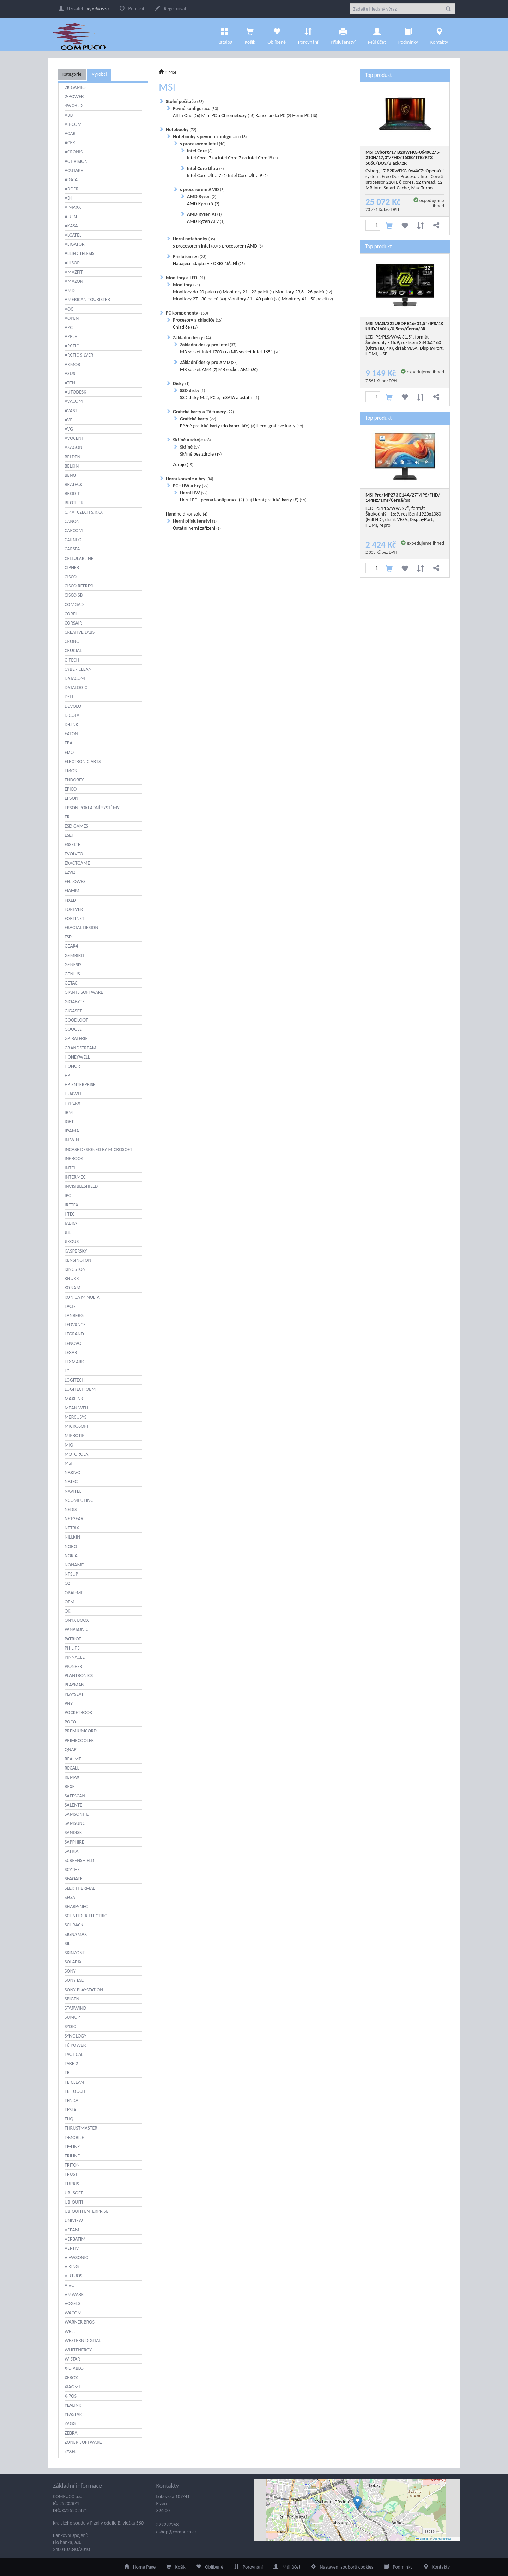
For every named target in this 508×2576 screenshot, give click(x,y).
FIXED (70, 900)
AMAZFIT (74, 272)
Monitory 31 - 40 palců (253, 299)
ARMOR (72, 364)
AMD (70, 290)
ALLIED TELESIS (80, 253)
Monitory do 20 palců (197, 292)
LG (67, 1371)
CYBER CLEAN (78, 669)
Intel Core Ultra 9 (248, 175)
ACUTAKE (74, 170)
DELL (69, 697)
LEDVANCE (75, 1325)
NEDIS (71, 1509)
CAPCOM (74, 531)
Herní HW (194, 493)
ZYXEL (70, 2451)
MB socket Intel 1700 (205, 352)
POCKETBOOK (78, 1713)
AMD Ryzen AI (204, 214)
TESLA (71, 2110)
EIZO (69, 752)
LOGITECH (75, 1380)
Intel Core (199, 151)
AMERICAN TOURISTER (87, 300)
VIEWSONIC (76, 2257)
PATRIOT (73, 1639)
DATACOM (75, 678)
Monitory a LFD (185, 278)
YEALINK (73, 2405)
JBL (68, 1232)
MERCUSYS (75, 1417)
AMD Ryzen (201, 197)
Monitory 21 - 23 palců (248, 292)
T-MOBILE (74, 2137)
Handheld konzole (186, 514)
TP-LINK (72, 2147)
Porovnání (308, 34)
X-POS (71, 2396)
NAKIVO (72, 1472)
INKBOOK (74, 1159)
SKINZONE (75, 1953)
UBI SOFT (74, 2193)
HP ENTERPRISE (80, 1085)
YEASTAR (73, 2414)
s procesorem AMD (202, 190)
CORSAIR (73, 623)
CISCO (71, 577)
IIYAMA (72, 1131)
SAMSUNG (75, 1823)
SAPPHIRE (74, 1842)
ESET (69, 835)
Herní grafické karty (279, 426)
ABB (69, 115)
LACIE (70, 1306)
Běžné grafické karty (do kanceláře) (217, 426)
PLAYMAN (74, 1685)
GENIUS (72, 974)
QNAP (71, 1750)
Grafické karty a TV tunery (203, 412)
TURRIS (72, 2184)
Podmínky (408, 34)
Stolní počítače (185, 101)
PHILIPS (72, 1648)
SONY (70, 1971)
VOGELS (72, 2304)
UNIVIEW (74, 2220)
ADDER (72, 189)
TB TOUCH (75, 2091)
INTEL (70, 1168)
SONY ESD (74, 1980)
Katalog (225, 34)
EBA (68, 743)
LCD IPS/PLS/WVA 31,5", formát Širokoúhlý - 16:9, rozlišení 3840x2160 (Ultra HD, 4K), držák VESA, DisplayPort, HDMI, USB (404, 345)
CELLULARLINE (79, 558)
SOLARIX (73, 1962)
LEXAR (71, 1353)
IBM (69, 1112)
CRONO (72, 641)
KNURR (72, 1278)
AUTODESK (75, 392)
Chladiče (185, 327)
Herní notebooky (194, 239)
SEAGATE (74, 1879)
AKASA (71, 226)
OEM (69, 1602)
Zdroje (183, 465)
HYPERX (72, 1103)
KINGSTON (75, 1269)
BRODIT (72, 494)
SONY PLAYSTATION (84, 1990)
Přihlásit (132, 9)
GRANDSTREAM (80, 1048)
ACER (70, 143)
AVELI (70, 420)
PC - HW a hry (191, 486)
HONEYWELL (77, 1057)
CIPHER (72, 568)
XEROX (71, 2378)
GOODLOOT (76, 1020)
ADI (68, 198)
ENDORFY (74, 780)
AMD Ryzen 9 (203, 204)
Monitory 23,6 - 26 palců (303, 292)
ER (67, 817)
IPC (68, 1196)
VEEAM (72, 2230)
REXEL (71, 1787)
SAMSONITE (77, 1814)
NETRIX (72, 1528)
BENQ (70, 475)
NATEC (71, 1482)
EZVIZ (70, 872)
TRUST (71, 2174)
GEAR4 (71, 946)
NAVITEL (73, 1491)
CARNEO (73, 540)
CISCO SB (74, 595)
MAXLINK (74, 1399)
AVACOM (74, 401)
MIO (69, 1445)
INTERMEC (75, 1177)
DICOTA (72, 715)
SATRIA (71, 1851)
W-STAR (72, 2359)
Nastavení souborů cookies (342, 2567)
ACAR (70, 133)
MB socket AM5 (238, 369)
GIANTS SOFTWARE (84, 992)
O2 (67, 1583)
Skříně (190, 447)
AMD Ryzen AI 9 (205, 221)
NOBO (71, 1546)
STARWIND (75, 2008)
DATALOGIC (76, 687)
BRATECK (73, 484)
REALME (73, 1759)
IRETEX (71, 1205)
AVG (69, 429)
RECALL (72, 1768)
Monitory (186, 285)
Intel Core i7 (202, 158)
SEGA (70, 1897)
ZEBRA (71, 2433)
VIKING (72, 2267)
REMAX (72, 1777)
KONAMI (73, 1288)
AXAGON (74, 447)
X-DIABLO (74, 2368)
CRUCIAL (73, 650)
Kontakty (439, 34)
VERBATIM (75, 2239)
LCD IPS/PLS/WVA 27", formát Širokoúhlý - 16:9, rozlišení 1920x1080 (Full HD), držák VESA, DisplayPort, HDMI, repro (403, 516)
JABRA (71, 1223)
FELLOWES (75, 881)
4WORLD (74, 106)
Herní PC (304, 115)
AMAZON (74, 281)
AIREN (71, 217)
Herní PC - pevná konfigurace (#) (216, 500)
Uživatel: (84, 9)
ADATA (71, 180)
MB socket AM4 (198, 369)
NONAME (74, 1565)
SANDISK (73, 1832)
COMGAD (74, 605)
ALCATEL (73, 235)
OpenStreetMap (442, 2538)
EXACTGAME (77, 863)
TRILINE (72, 2156)
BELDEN (72, 457)
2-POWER (74, 96)
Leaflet (422, 2538)
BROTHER (74, 503)
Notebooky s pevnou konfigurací (210, 137)
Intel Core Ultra (205, 168)
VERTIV (72, 2248)
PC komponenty (187, 313)
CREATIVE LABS (80, 632)
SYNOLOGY (75, 2036)
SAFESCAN (75, 1796)
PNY (69, 1703)
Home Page (140, 2567)
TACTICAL (74, 2054)
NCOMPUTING (79, 1500)
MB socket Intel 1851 (255, 352)
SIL (67, 1944)
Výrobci (99, 74)
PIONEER (73, 1666)
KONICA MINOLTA (82, 1297)
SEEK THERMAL (80, 1888)
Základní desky (192, 338)
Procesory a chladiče (197, 320)
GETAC (71, 983)
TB (67, 2073)
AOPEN (72, 318)
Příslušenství (343, 34)
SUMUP (72, 2017)
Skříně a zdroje (192, 440)
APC (69, 327)
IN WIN (72, 1140)
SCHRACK (74, 1925)
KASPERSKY (76, 1251)
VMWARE (74, 2294)
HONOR (72, 1066)
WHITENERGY (78, 2350)
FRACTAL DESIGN (81, 928)
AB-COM (73, 124)
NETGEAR (74, 1519)
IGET (69, 1122)
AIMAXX (73, 207)
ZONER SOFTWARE (83, 2442)
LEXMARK (74, 1362)
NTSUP (71, 1574)
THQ (69, 2119)
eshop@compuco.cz (176, 2532)
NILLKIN (72, 1537)
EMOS (71, 771)
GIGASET (73, 1011)
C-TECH (72, 660)
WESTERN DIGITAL (83, 2341)
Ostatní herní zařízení (197, 528)
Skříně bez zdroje (201, 454)
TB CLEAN (74, 2082)
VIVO (70, 2285)
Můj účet (377, 34)
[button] (357, 2503)
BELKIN (72, 466)
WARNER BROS (80, 2322)
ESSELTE (72, 844)
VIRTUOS (73, 2276)
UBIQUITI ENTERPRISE (86, 2211)
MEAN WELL (77, 1408)
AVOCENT (74, 438)
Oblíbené (276, 34)
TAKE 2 (71, 2063)
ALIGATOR (75, 244)
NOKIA (71, 1556)
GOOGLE (73, 1029)
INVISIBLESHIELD (81, 1186)
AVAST (71, 411)
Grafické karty (198, 419)
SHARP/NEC (76, 1907)
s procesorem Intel (202, 144)
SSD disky (192, 391)
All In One (186, 115)
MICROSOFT (77, 1426)
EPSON (71, 798)
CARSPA (72, 549)
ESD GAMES (76, 826)
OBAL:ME (74, 1593)
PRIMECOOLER (79, 1740)
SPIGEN (72, 1999)
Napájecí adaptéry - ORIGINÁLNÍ (209, 264)
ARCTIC (72, 346)
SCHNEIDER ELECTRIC (86, 1916)
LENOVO (73, 1343)
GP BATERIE (76, 1038)
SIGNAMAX (76, 1934)
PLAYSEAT (74, 1694)
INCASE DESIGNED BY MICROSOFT (98, 1149)
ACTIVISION (76, 161)
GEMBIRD (74, 955)
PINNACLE (75, 1657)
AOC (69, 309)
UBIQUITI (74, 2202)
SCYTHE (72, 1869)
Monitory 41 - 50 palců (307, 299)
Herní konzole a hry (189, 479)
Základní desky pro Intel (208, 345)
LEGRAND (74, 1334)
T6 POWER (75, 2045)
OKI (68, 1611)
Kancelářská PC (273, 115)
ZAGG (70, 2423)
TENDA (71, 2100)
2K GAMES (75, 87)
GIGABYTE (75, 1002)
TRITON (72, 2165)
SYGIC (70, 2026)
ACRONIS (74, 152)
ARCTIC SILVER (79, 355)
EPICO (71, 789)
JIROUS (72, 1241)
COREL (71, 614)
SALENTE (73, 1805)
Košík (176, 2567)
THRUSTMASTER (81, 2128)
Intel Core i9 (263, 158)
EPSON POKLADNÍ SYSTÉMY (92, 808)
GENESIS (73, 965)
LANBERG (74, 1316)
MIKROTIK (75, 1435)
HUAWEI (73, 1094)
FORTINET (74, 918)
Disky (181, 383)
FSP (68, 937)
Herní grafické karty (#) (279, 500)
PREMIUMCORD (81, 1731)
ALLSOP (72, 263)
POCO (70, 1722)
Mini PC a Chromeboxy (228, 115)
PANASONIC (76, 1629)
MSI (68, 1463)
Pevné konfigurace (195, 108)
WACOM (73, 2313)
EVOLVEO (74, 854)
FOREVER (74, 909)
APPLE (71, 337)
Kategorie (71, 74)
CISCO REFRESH (80, 586)
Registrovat (170, 9)
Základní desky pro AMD (209, 362)
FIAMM (72, 891)
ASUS (70, 374)
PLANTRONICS (79, 1676)
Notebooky (181, 130)
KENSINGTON (78, 1260)
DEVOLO (73, 706)
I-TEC (70, 1214)
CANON (72, 521)
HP (67, 1075)
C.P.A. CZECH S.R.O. (84, 512)
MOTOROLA (76, 1454)
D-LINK (71, 724)
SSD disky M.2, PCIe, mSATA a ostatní (219, 398)
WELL (70, 2331)
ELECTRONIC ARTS (83, 762)
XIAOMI (72, 2387)
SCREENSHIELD (79, 1860)
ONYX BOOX (77, 1620)
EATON (71, 734)
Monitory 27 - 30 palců (199, 299)
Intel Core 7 (232, 158)
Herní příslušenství (195, 521)
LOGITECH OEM (80, 1389)
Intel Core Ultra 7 (207, 175)
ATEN (70, 383)
